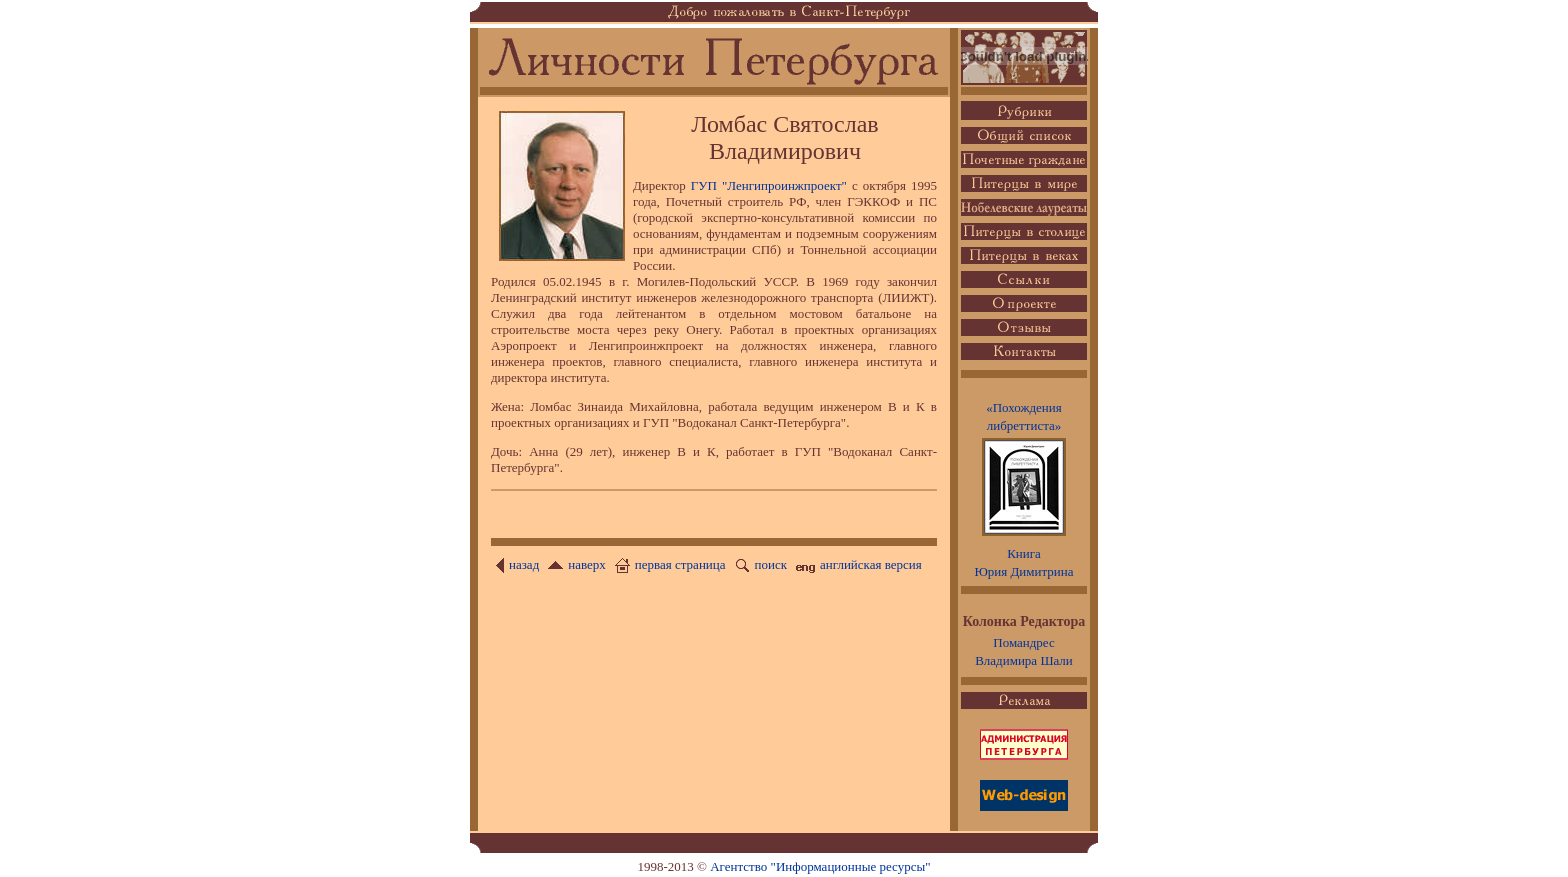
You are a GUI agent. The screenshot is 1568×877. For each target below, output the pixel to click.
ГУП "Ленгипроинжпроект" (769, 185)
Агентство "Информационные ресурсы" (820, 866)
